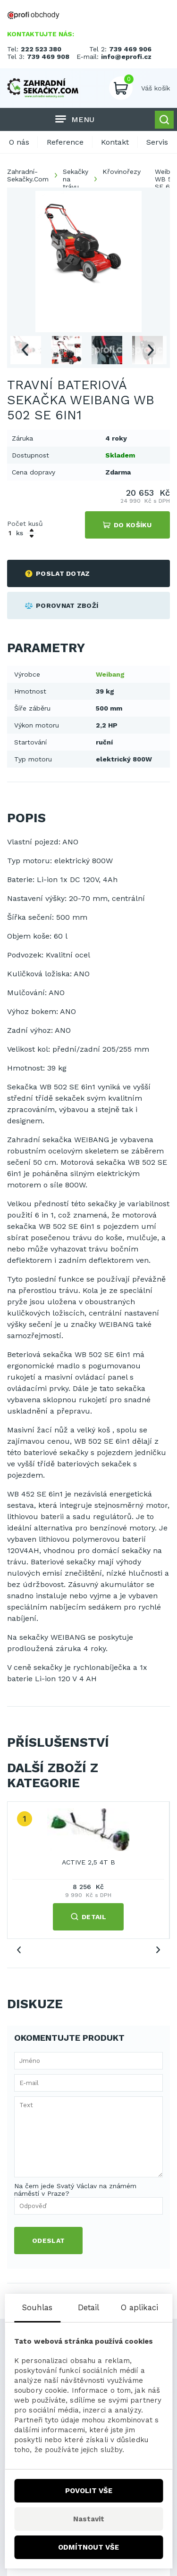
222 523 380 (41, 49)
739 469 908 (48, 56)
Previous (24, 350)
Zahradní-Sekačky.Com (28, 175)
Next (151, 350)
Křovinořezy (121, 171)
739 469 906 (130, 49)
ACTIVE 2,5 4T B (88, 1862)
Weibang (110, 674)
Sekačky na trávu (75, 179)
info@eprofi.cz (126, 56)
